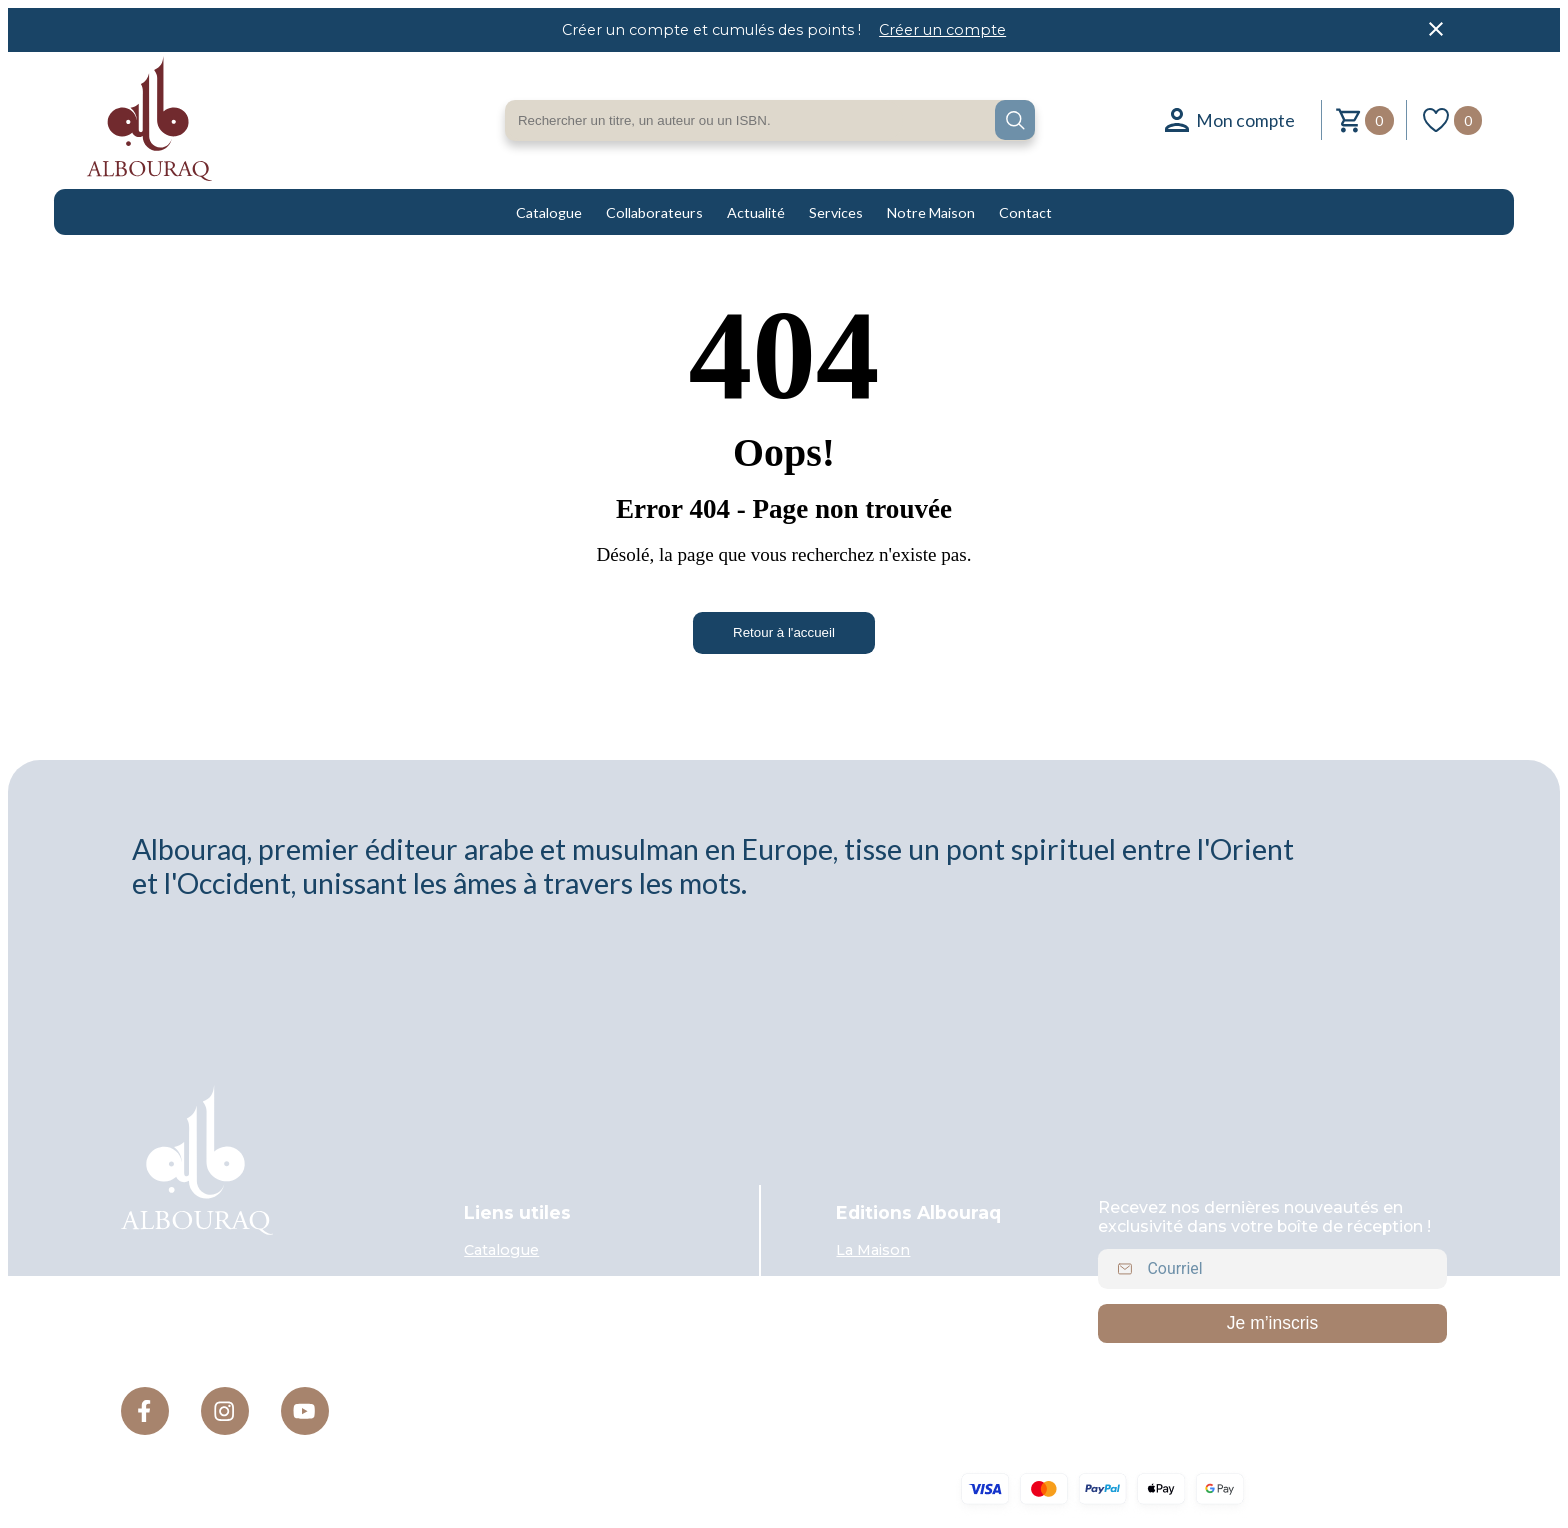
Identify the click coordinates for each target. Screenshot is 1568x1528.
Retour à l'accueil (784, 632)
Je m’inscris (1272, 1323)
